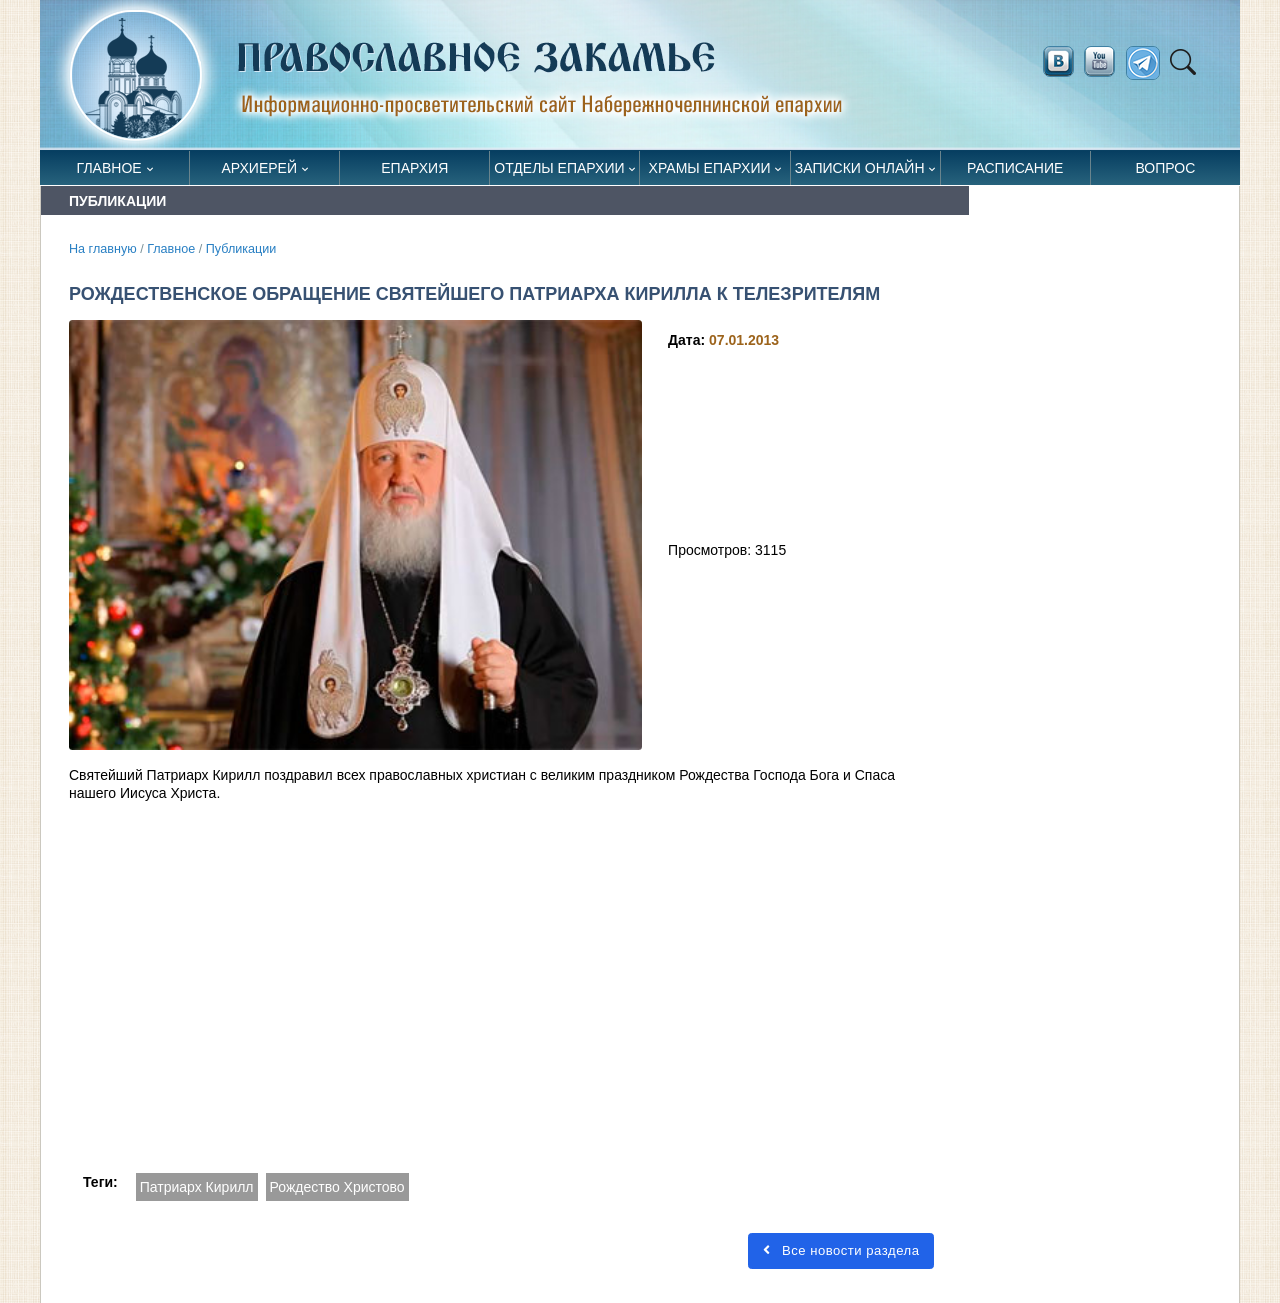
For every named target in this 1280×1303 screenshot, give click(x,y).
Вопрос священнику (1165, 172)
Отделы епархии (559, 168)
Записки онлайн (860, 168)
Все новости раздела (841, 1250)
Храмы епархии (710, 168)
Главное (109, 168)
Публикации (241, 249)
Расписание (1015, 168)
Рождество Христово (337, 1187)
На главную (103, 249)
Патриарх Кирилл (197, 1187)
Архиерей (259, 168)
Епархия (414, 168)
